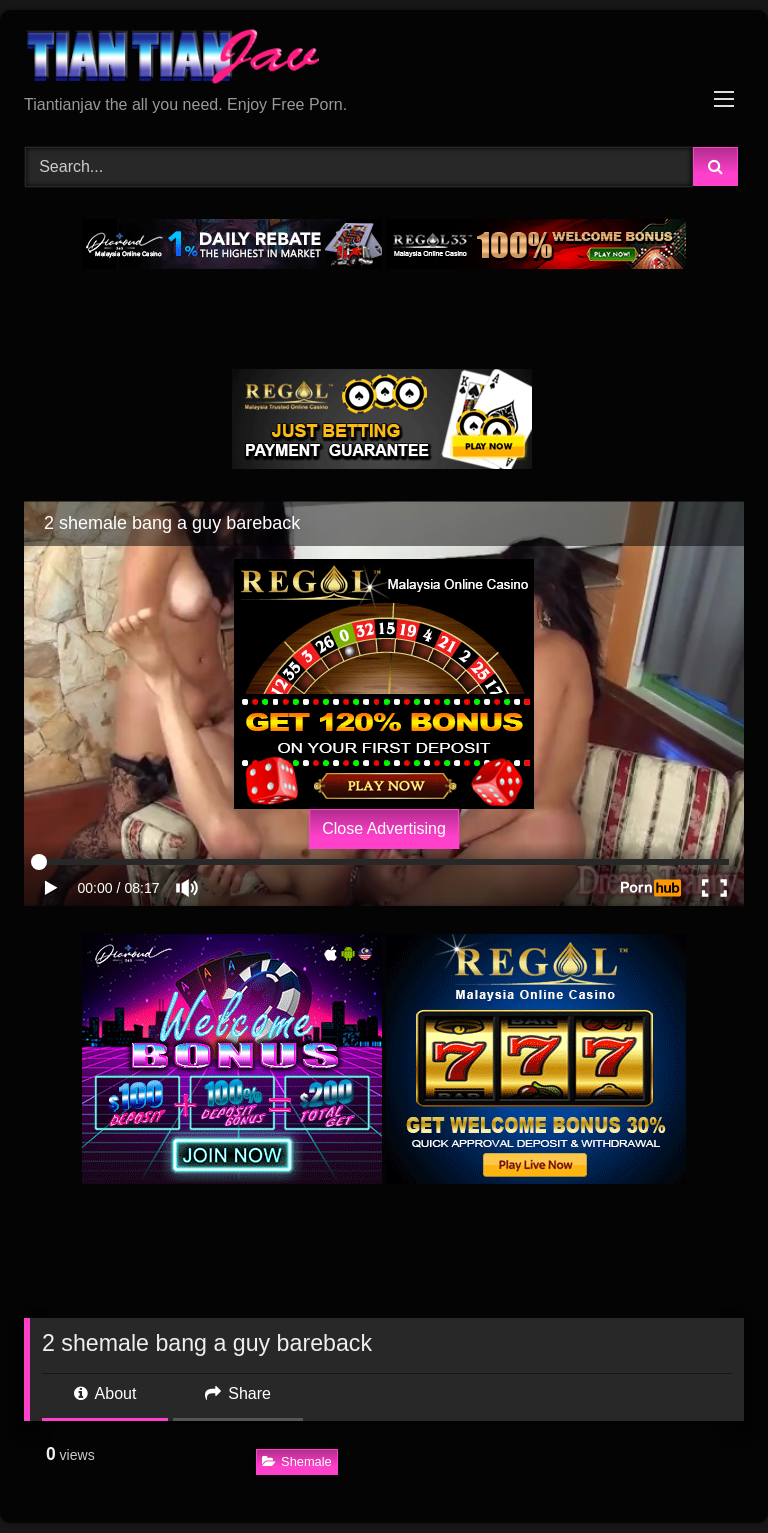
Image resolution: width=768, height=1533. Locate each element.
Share (238, 1393)
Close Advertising (384, 828)
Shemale (297, 1461)
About (105, 1393)
